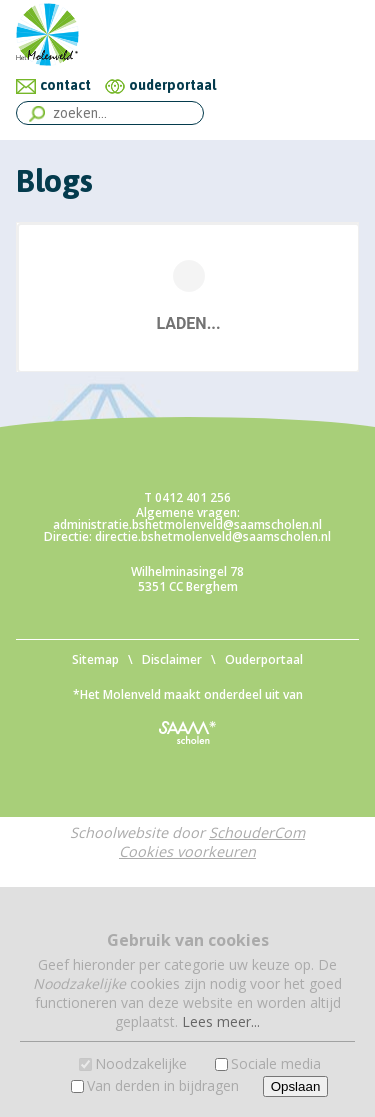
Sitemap (95, 659)
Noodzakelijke (141, 1063)
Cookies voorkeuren (187, 851)
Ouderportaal (264, 659)
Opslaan (296, 1086)
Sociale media (276, 1063)
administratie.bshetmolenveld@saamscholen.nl (187, 524)
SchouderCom (257, 832)
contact (65, 85)
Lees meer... (221, 1021)
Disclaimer (172, 659)
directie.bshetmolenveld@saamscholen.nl (213, 536)
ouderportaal (172, 85)
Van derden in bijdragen (163, 1085)
